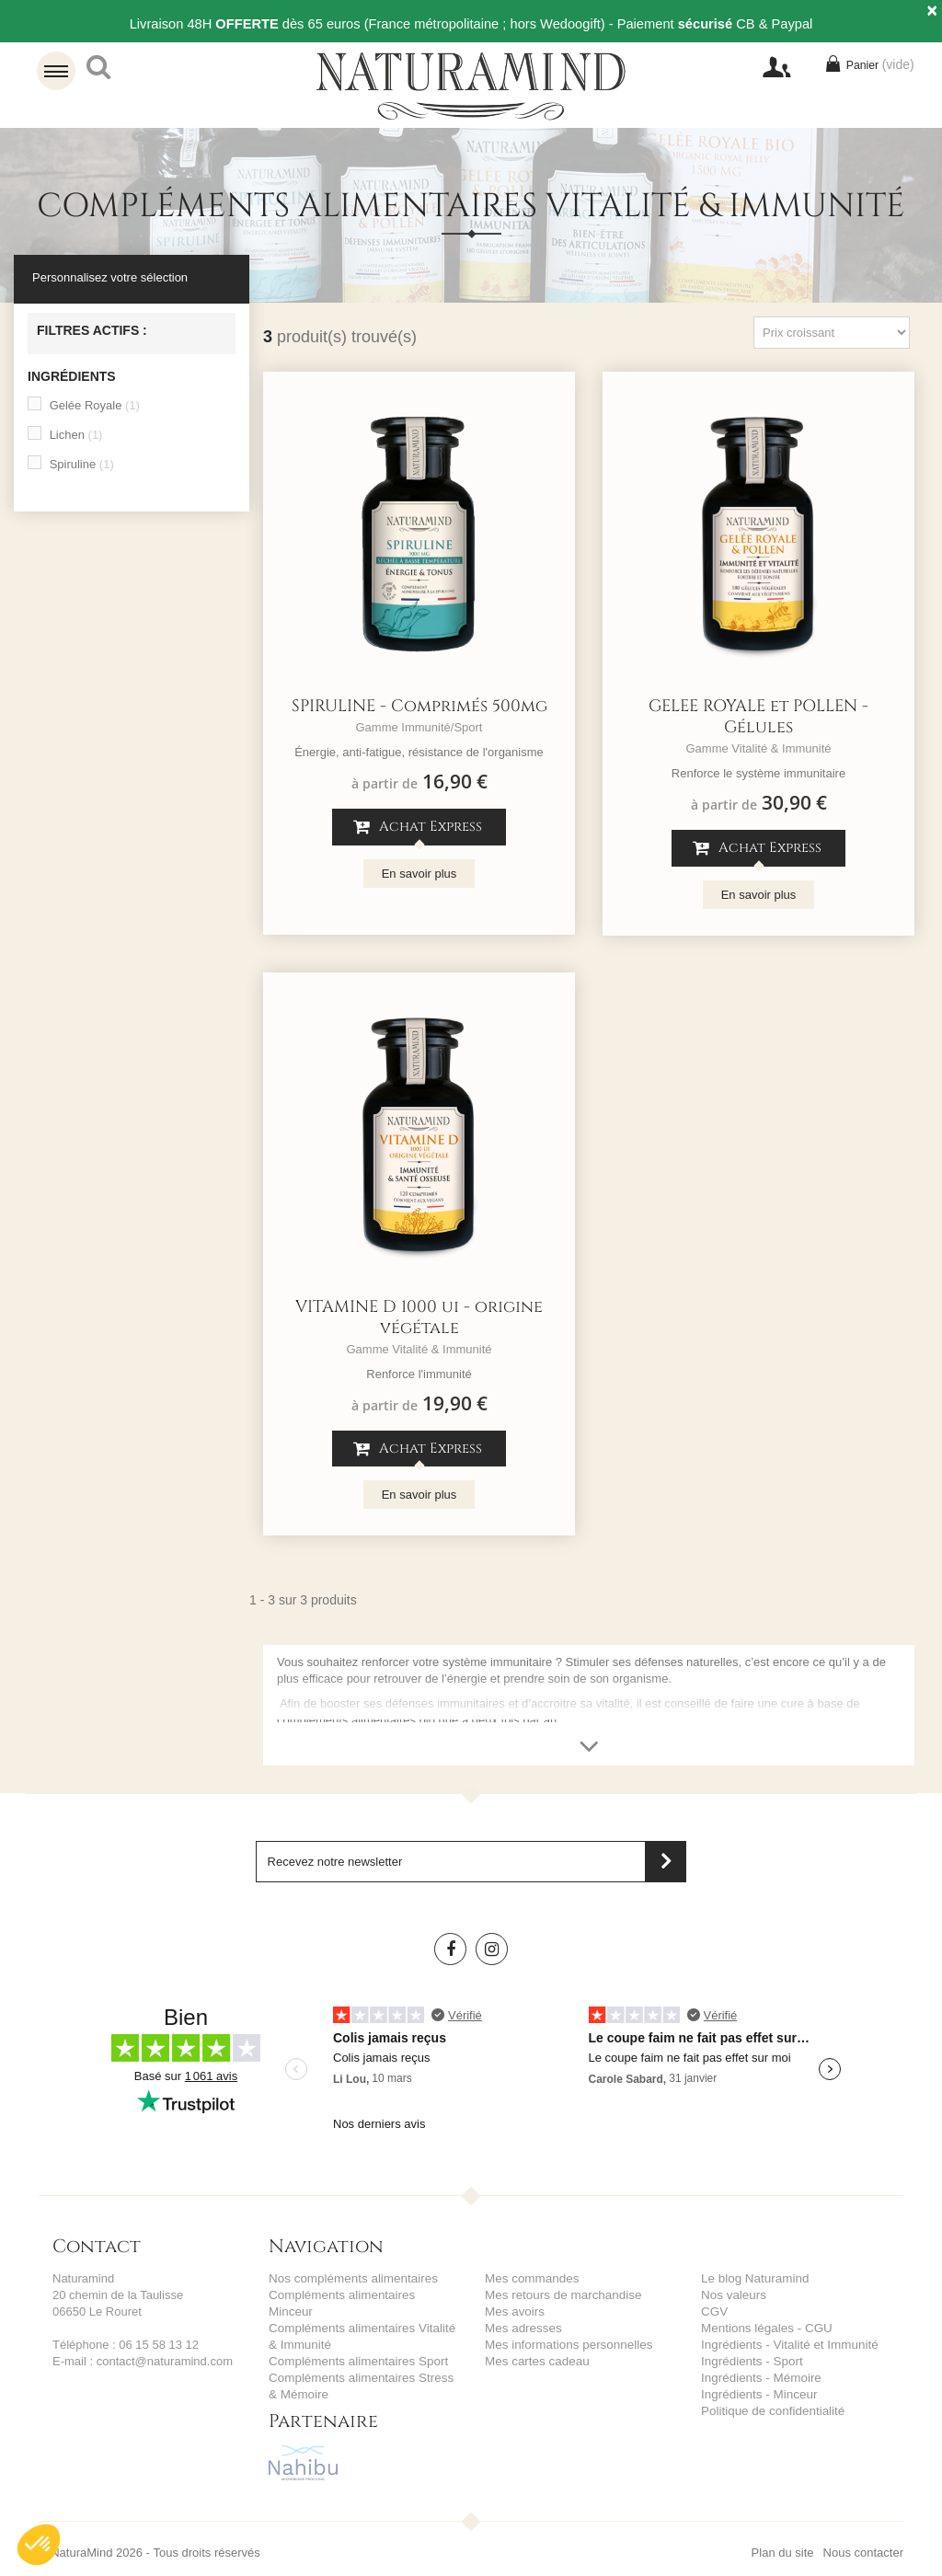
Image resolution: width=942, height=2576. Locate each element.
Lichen (76, 435)
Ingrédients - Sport (750, 2361)
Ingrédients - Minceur (757, 2394)
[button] (39, 2545)
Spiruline (82, 464)
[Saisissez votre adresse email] (471, 1861)
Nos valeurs (732, 2295)
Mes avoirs (514, 2311)
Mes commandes (530, 2278)
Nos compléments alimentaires (350, 2278)
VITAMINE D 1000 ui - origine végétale (419, 1317)
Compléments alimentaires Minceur (362, 2295)
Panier (867, 67)
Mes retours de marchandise (561, 2295)
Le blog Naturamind (753, 2278)
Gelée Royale (95, 405)
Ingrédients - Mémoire (759, 2378)
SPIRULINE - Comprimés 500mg (419, 706)
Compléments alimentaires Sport (355, 2345)
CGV (714, 2311)
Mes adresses (522, 2328)
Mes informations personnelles (566, 2345)
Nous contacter (863, 2536)
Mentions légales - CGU (764, 2328)
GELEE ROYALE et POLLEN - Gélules (758, 717)
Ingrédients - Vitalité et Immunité (786, 2345)
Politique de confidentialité (770, 2411)
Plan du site (783, 2536)
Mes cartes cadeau (535, 2361)
